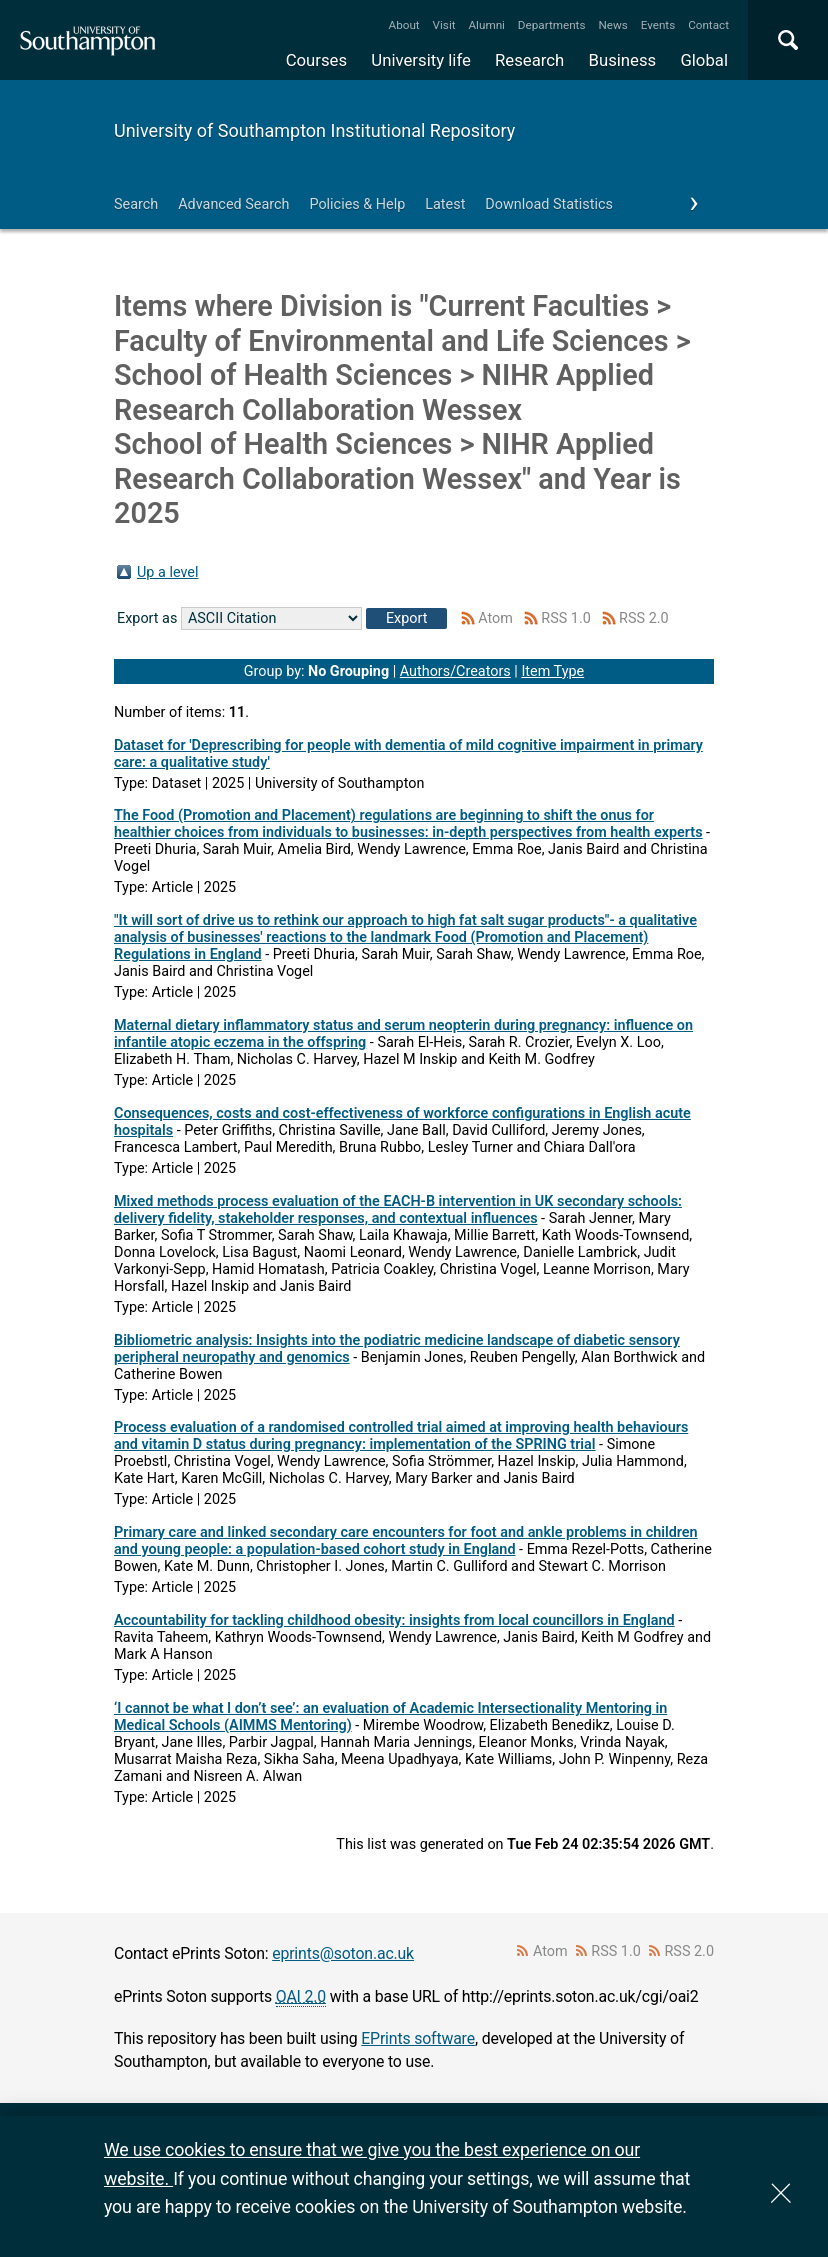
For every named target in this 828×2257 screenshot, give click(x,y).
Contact (708, 25)
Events (658, 25)
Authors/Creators (455, 671)
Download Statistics (549, 204)
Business (623, 60)
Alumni (486, 25)
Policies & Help (357, 204)
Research (529, 60)
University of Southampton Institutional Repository (314, 130)
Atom (495, 618)
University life (421, 60)
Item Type (552, 671)
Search (136, 204)
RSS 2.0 (644, 618)
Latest (445, 204)
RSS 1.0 (566, 618)
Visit (444, 25)
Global (704, 60)
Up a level (167, 572)
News (612, 25)
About (404, 25)
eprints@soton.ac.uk (343, 1953)
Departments (552, 25)
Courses (316, 60)
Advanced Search (233, 204)
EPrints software (418, 2038)
